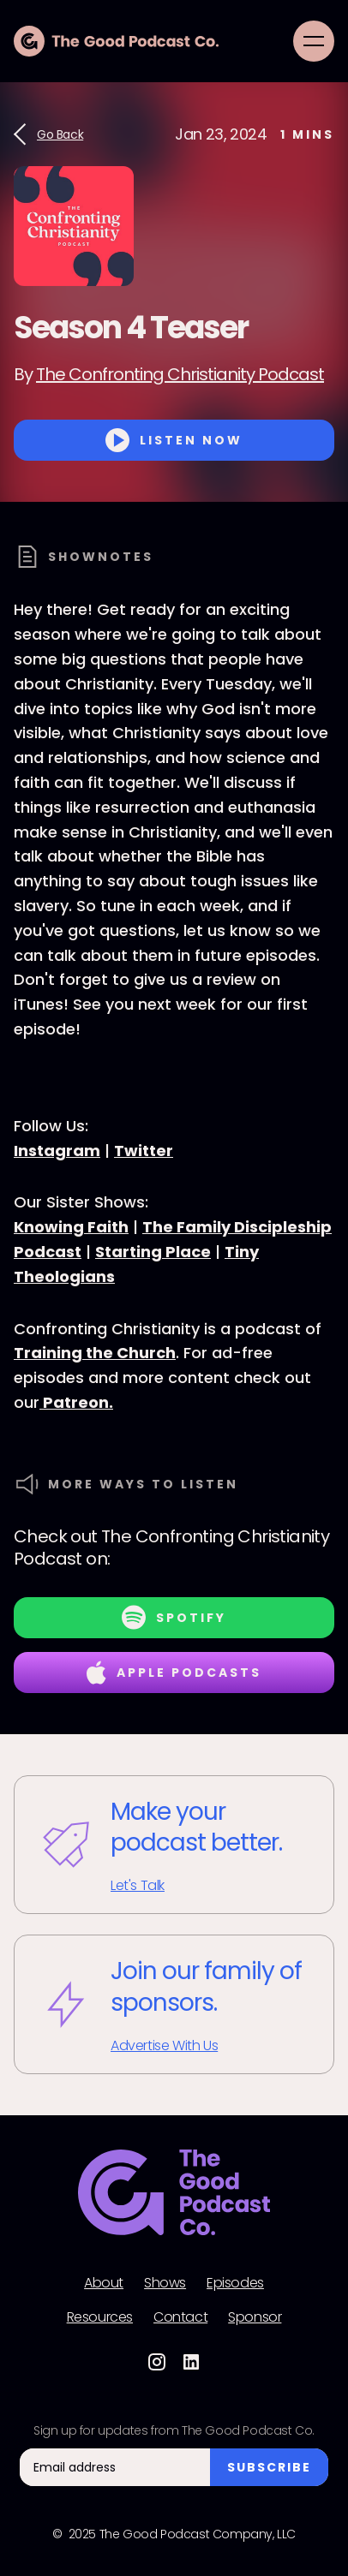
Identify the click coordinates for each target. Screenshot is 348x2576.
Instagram (57, 1150)
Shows (165, 2283)
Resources (100, 2317)
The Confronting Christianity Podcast (180, 374)
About (103, 2283)
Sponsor (254, 2317)
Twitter (143, 1150)
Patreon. (76, 1402)
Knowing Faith (71, 1226)
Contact (180, 2317)
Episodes (235, 2283)
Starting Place (153, 1251)
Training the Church (95, 1352)
